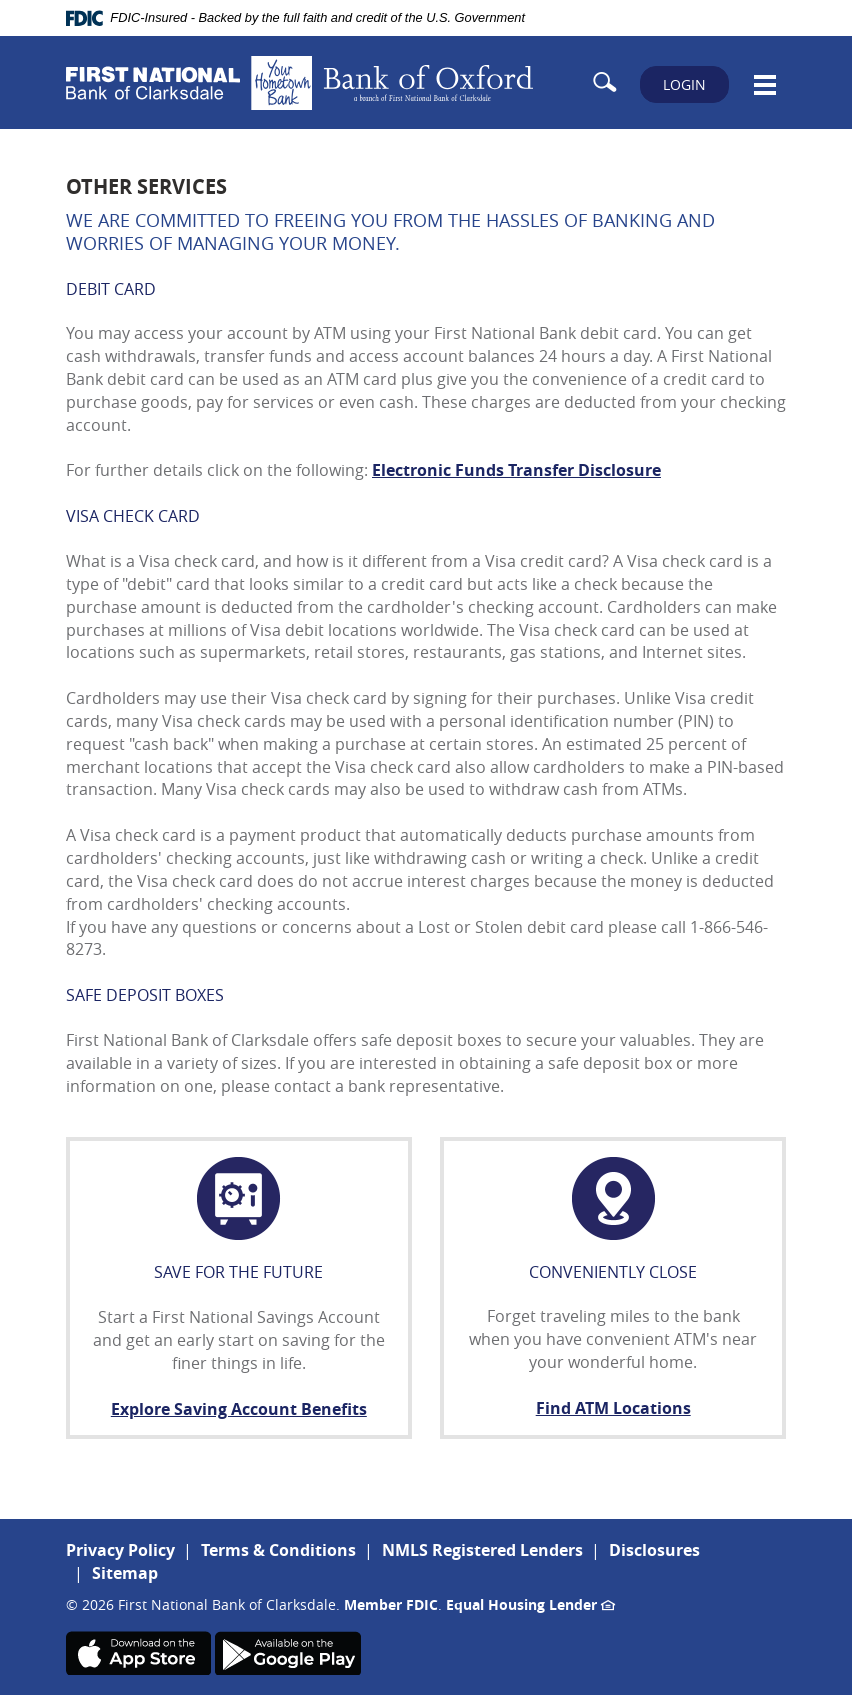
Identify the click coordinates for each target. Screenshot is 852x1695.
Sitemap (125, 1573)
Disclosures (654, 1550)
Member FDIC (391, 1604)
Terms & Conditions (278, 1550)
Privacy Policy (120, 1550)
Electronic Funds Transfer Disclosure (516, 470)
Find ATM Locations (613, 1408)
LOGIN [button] (684, 84)
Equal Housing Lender (530, 1604)
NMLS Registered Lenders (482, 1550)
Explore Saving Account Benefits (239, 1409)
